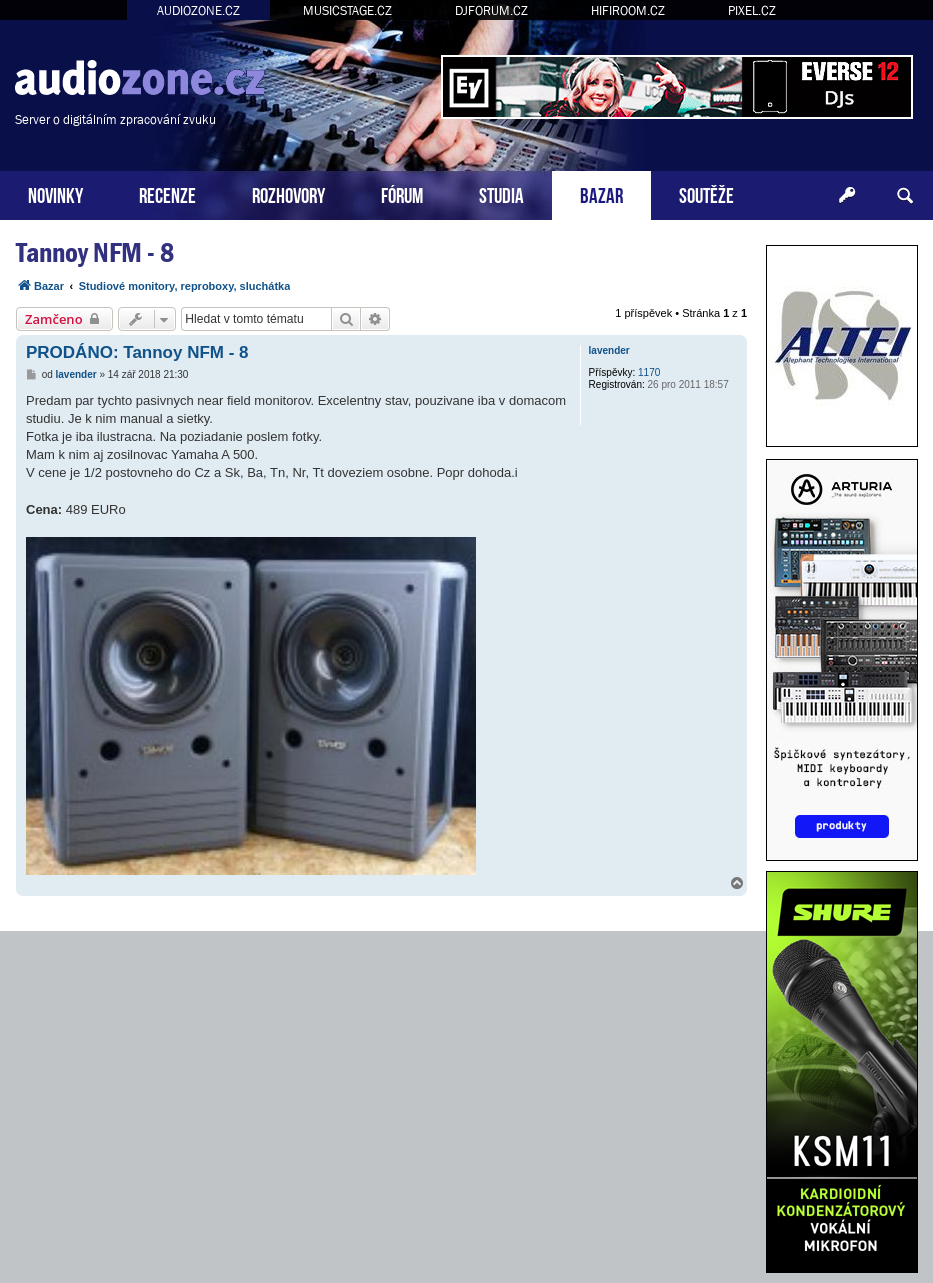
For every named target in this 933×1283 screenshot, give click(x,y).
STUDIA (501, 193)
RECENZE (167, 193)
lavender (609, 350)
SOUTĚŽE (706, 193)
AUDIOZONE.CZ (198, 10)
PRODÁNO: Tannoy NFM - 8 (137, 352)
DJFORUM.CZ (491, 10)
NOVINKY (55, 193)
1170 (649, 372)
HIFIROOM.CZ (628, 10)
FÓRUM (402, 193)
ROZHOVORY (288, 193)
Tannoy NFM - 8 (95, 252)
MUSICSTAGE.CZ (347, 10)
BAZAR (601, 193)
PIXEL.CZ (752, 10)
